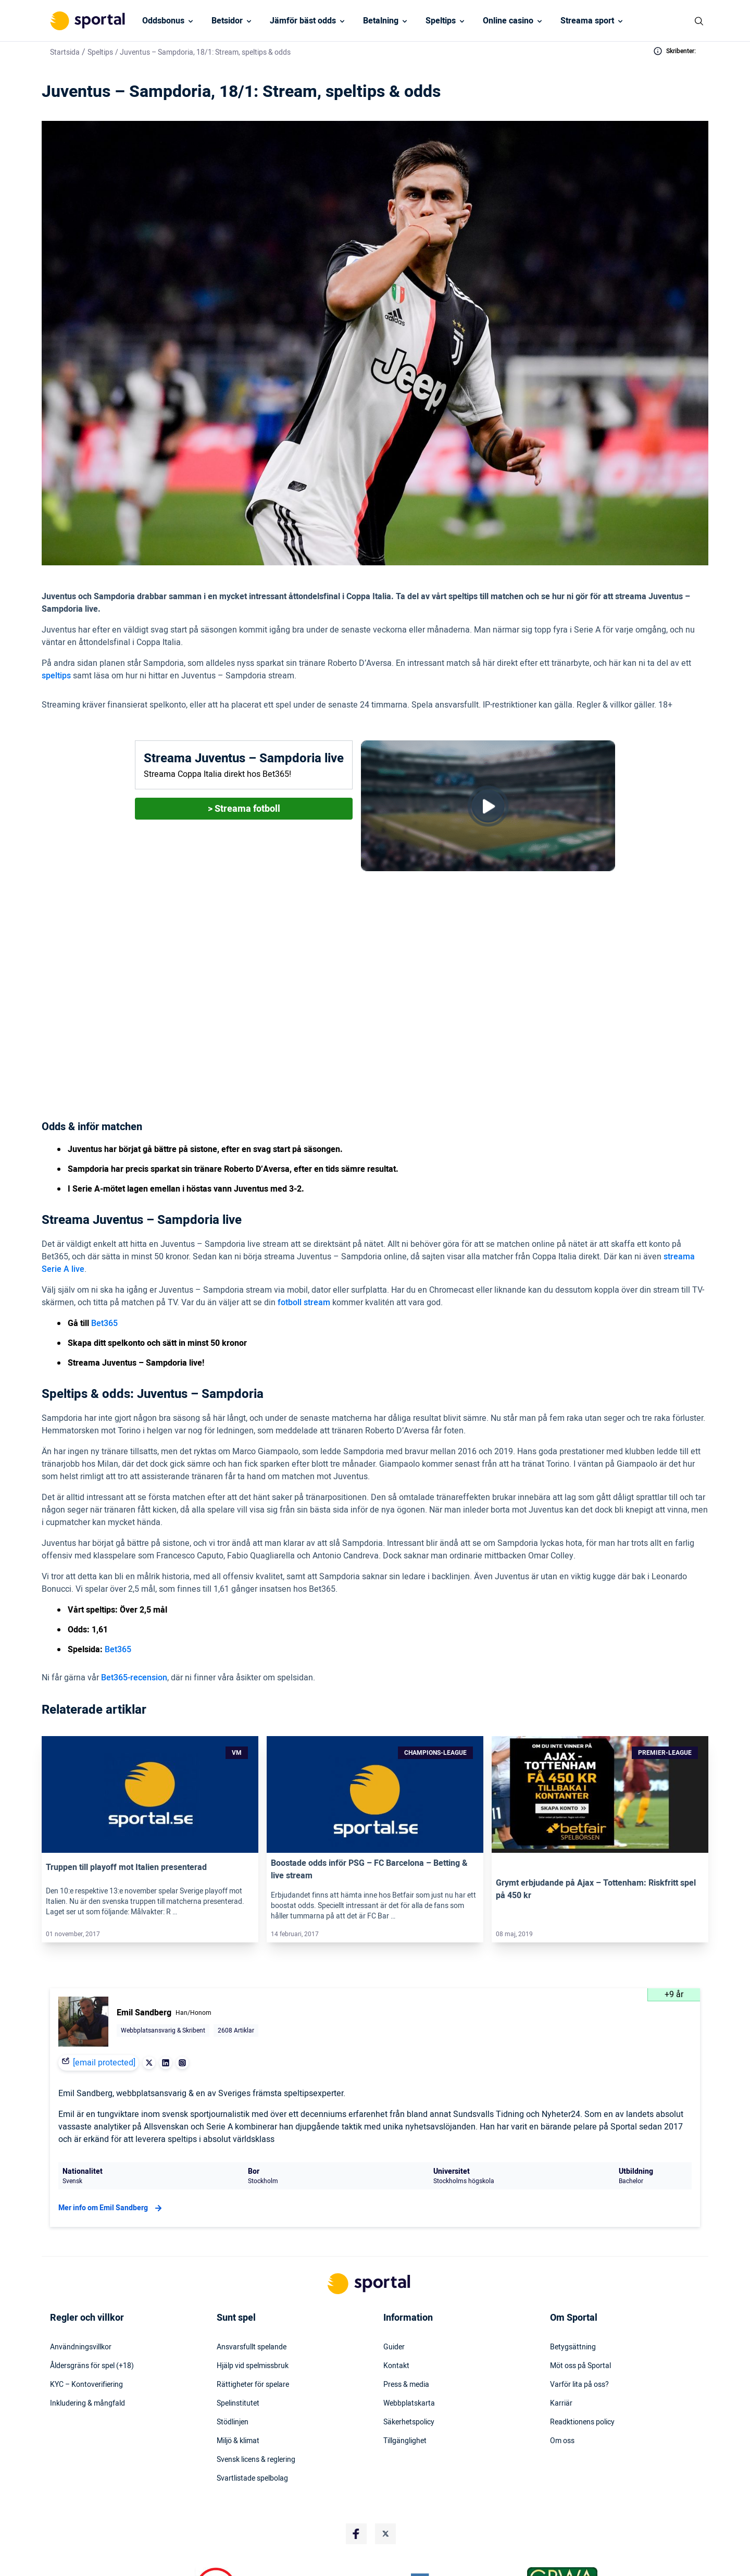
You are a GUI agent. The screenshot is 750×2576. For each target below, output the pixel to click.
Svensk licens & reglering (256, 2387)
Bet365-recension (134, 1605)
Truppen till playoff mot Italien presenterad (126, 1794)
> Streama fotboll (244, 809)
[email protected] (104, 1990)
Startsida (65, 52)
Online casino (508, 21)
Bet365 (280, 979)
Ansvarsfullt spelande (251, 2274)
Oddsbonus (163, 21)
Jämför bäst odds (303, 21)
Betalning (380, 21)
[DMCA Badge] (171, 2515)
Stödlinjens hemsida (402, 2571)
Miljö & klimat (238, 2368)
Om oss (562, 2368)
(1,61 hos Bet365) (354, 1024)
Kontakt (396, 2293)
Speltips (441, 21)
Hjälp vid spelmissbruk (253, 2293)
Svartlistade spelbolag (252, 2405)
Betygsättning (573, 2274)
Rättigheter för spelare (253, 2312)
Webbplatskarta (409, 2330)
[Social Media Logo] (356, 2460)
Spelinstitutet (238, 2330)
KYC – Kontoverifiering (86, 2312)
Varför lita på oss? (579, 2312)
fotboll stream (304, 1229)
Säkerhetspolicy (408, 2349)
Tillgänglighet (405, 2368)
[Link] (150, 1721)
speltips (56, 676)
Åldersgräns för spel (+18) (92, 2293)
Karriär (561, 2330)
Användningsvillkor (80, 2274)
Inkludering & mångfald (87, 2330)
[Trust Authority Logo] (260, 2515)
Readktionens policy (582, 2349)
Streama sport (587, 21)
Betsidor (227, 21)
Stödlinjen (232, 2349)
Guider (394, 2274)
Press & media (406, 2312)
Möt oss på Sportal (580, 2293)
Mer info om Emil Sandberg (111, 2135)
